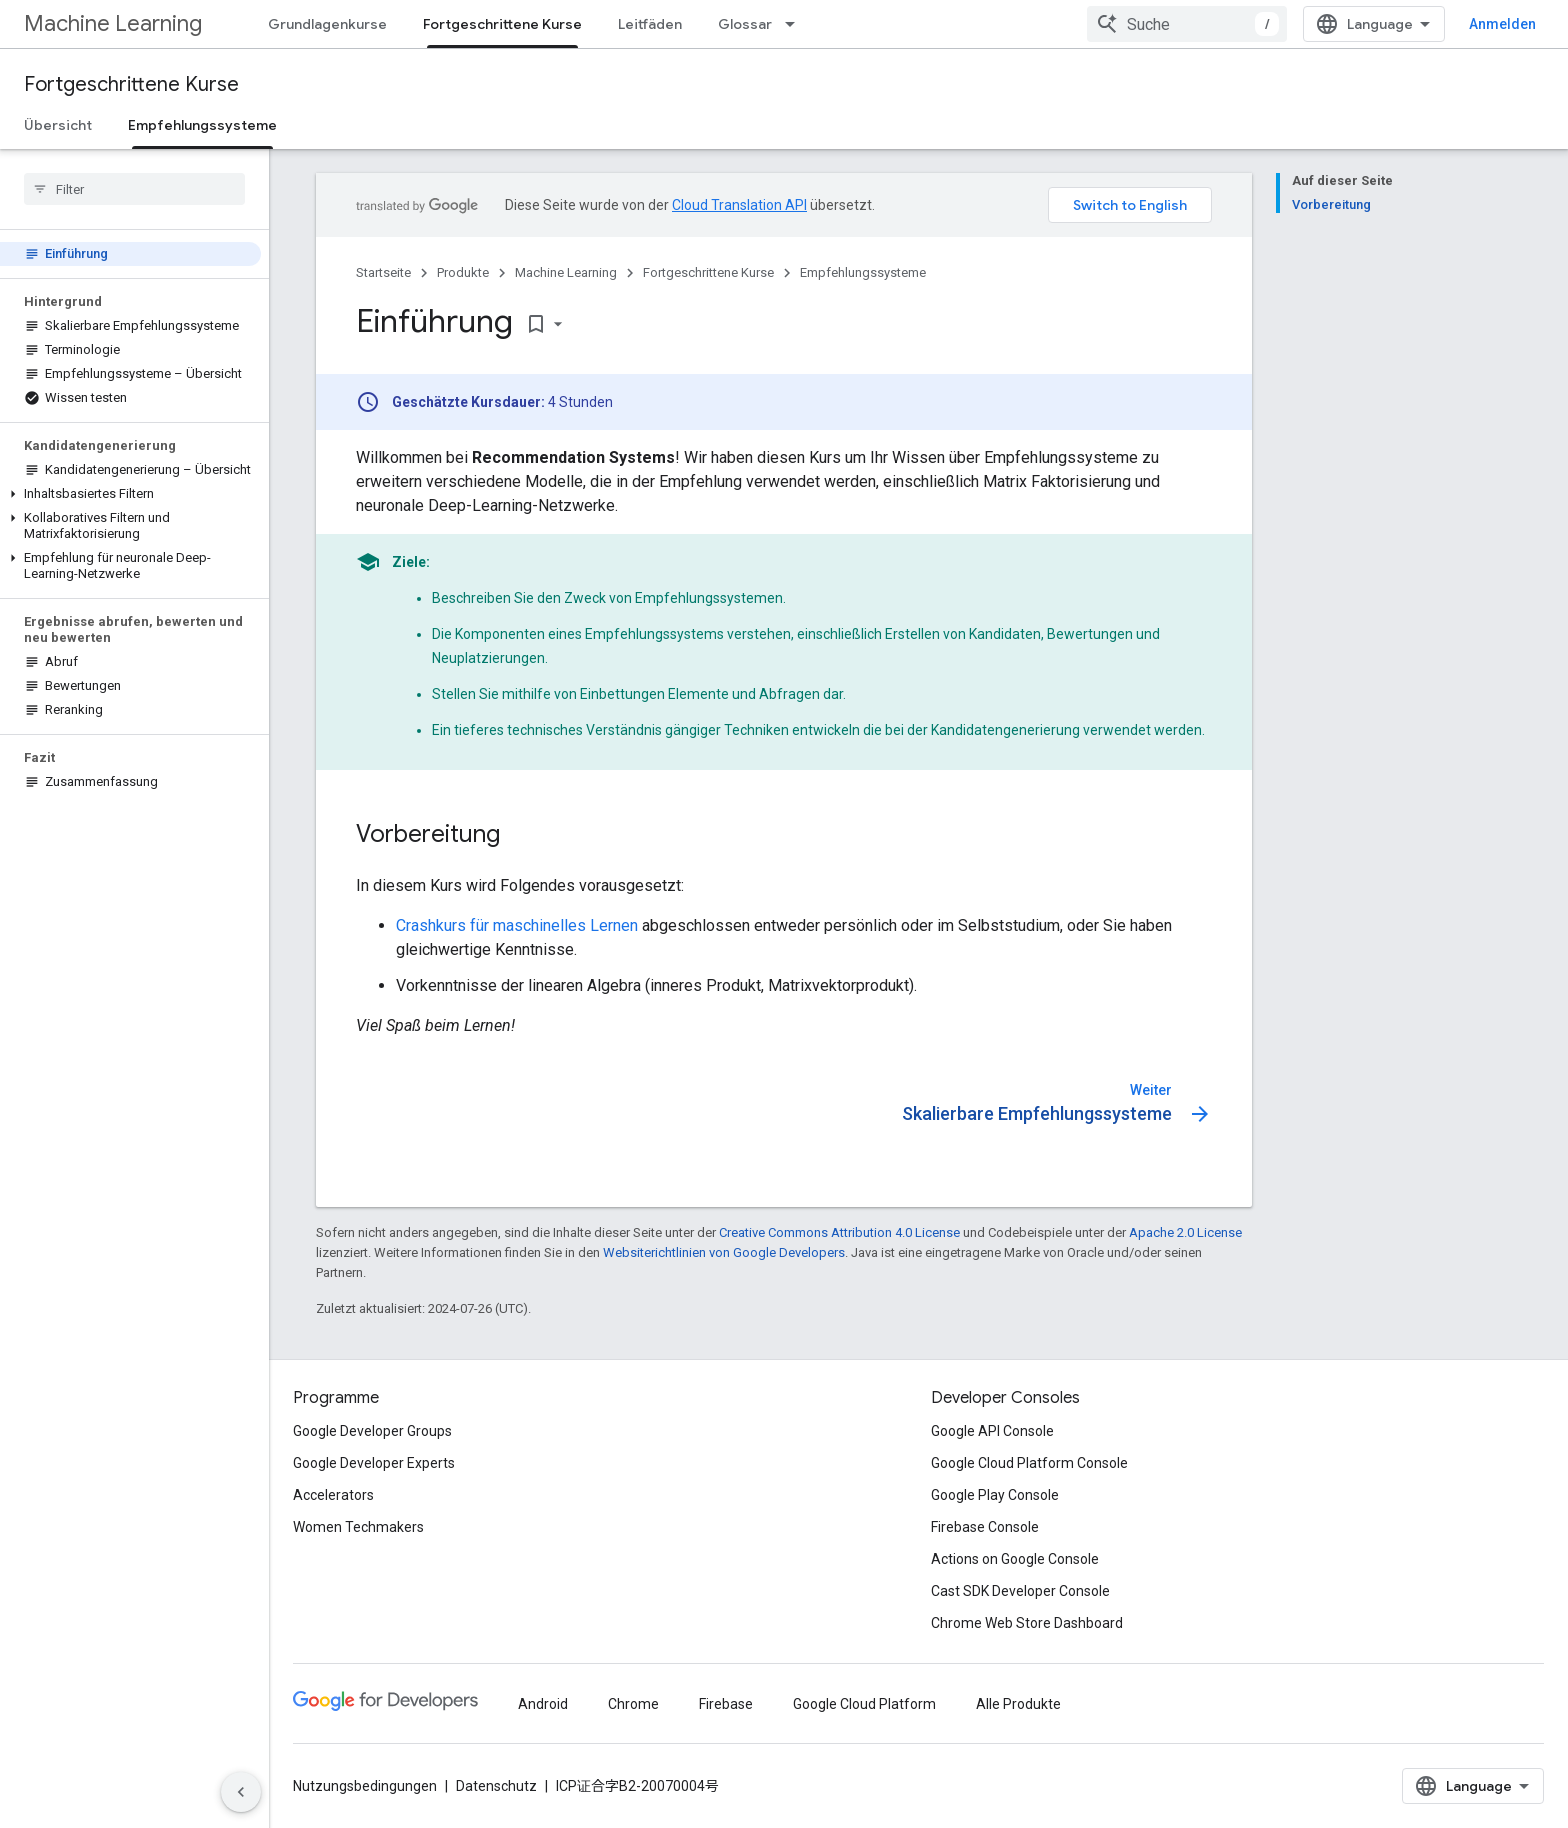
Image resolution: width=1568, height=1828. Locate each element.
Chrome (633, 1704)
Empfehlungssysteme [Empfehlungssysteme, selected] (202, 125)
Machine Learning (113, 23)
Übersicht (58, 125)
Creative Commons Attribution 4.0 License (839, 1232)
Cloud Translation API (739, 205)
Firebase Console (985, 1527)
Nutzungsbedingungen (365, 1786)
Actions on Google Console (1015, 1559)
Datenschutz (496, 1786)
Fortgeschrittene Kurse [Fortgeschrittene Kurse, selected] (502, 24)
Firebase (726, 1704)
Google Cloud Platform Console (1029, 1463)
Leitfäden (650, 24)
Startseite (383, 272)
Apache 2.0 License (1185, 1232)
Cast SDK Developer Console (1020, 1591)
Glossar (745, 24)
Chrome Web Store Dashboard (1027, 1623)
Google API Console (992, 1431)
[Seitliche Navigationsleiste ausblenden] (241, 1792)
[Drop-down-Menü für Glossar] (796, 24)
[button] (130, 494)
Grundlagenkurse (327, 24)
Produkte (463, 272)
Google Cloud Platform (864, 1704)
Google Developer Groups (372, 1431)
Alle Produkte (1018, 1704)
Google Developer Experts (374, 1463)
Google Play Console (995, 1495)
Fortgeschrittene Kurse (131, 84)
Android (543, 1704)
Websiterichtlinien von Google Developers (724, 1252)
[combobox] (1187, 24)
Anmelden (1502, 24)
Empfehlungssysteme (863, 272)
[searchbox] (134, 189)
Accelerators (333, 1495)
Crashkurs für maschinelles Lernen (517, 925)
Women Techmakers (358, 1527)
